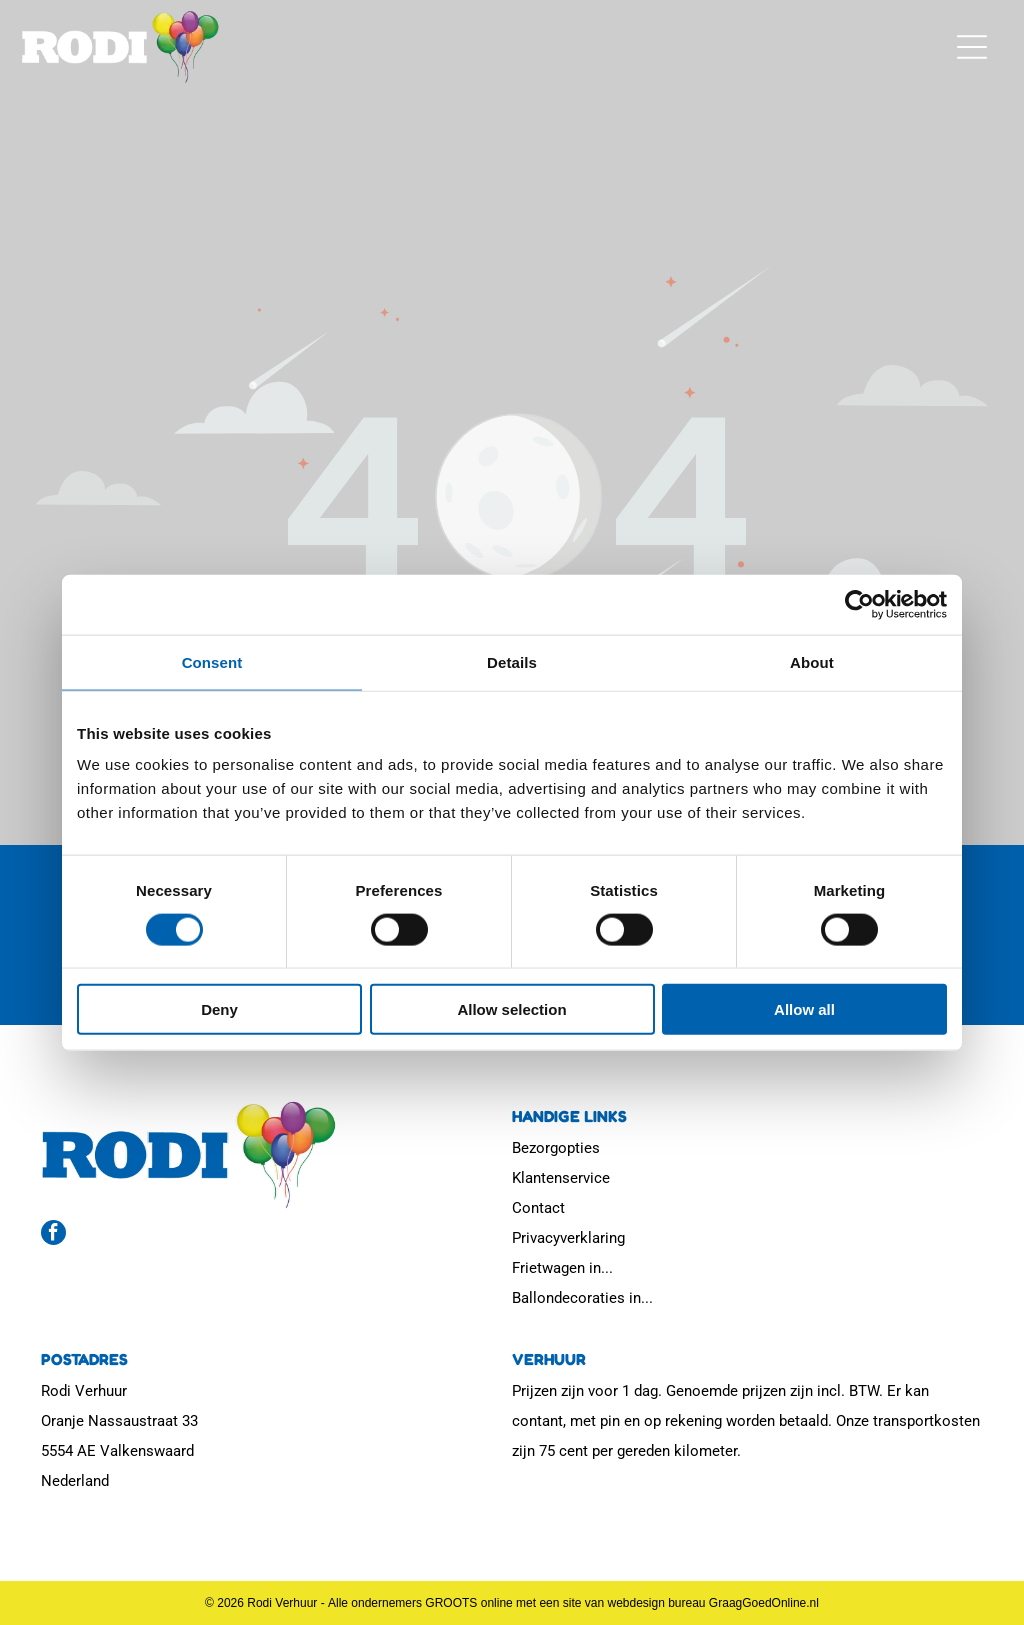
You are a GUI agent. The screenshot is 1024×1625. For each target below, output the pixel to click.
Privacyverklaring (568, 1238)
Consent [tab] (212, 661)
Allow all (804, 1009)
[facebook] (53, 1235)
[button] (972, 47)
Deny (219, 1009)
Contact (538, 1208)
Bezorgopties (556, 1148)
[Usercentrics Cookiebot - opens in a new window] (859, 604)
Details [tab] (512, 661)
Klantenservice (561, 1178)
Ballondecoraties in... (582, 1298)
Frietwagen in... (562, 1268)
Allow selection (511, 1009)
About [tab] (812, 661)
